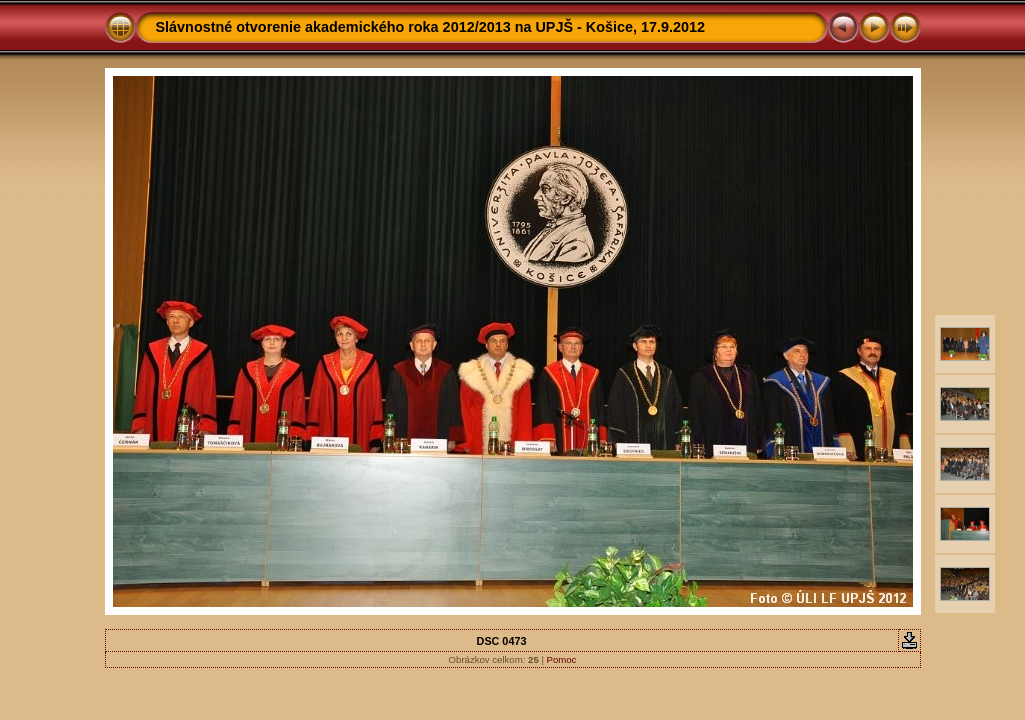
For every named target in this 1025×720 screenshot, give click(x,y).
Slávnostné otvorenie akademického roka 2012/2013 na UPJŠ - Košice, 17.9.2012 (431, 27)
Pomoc (562, 659)
